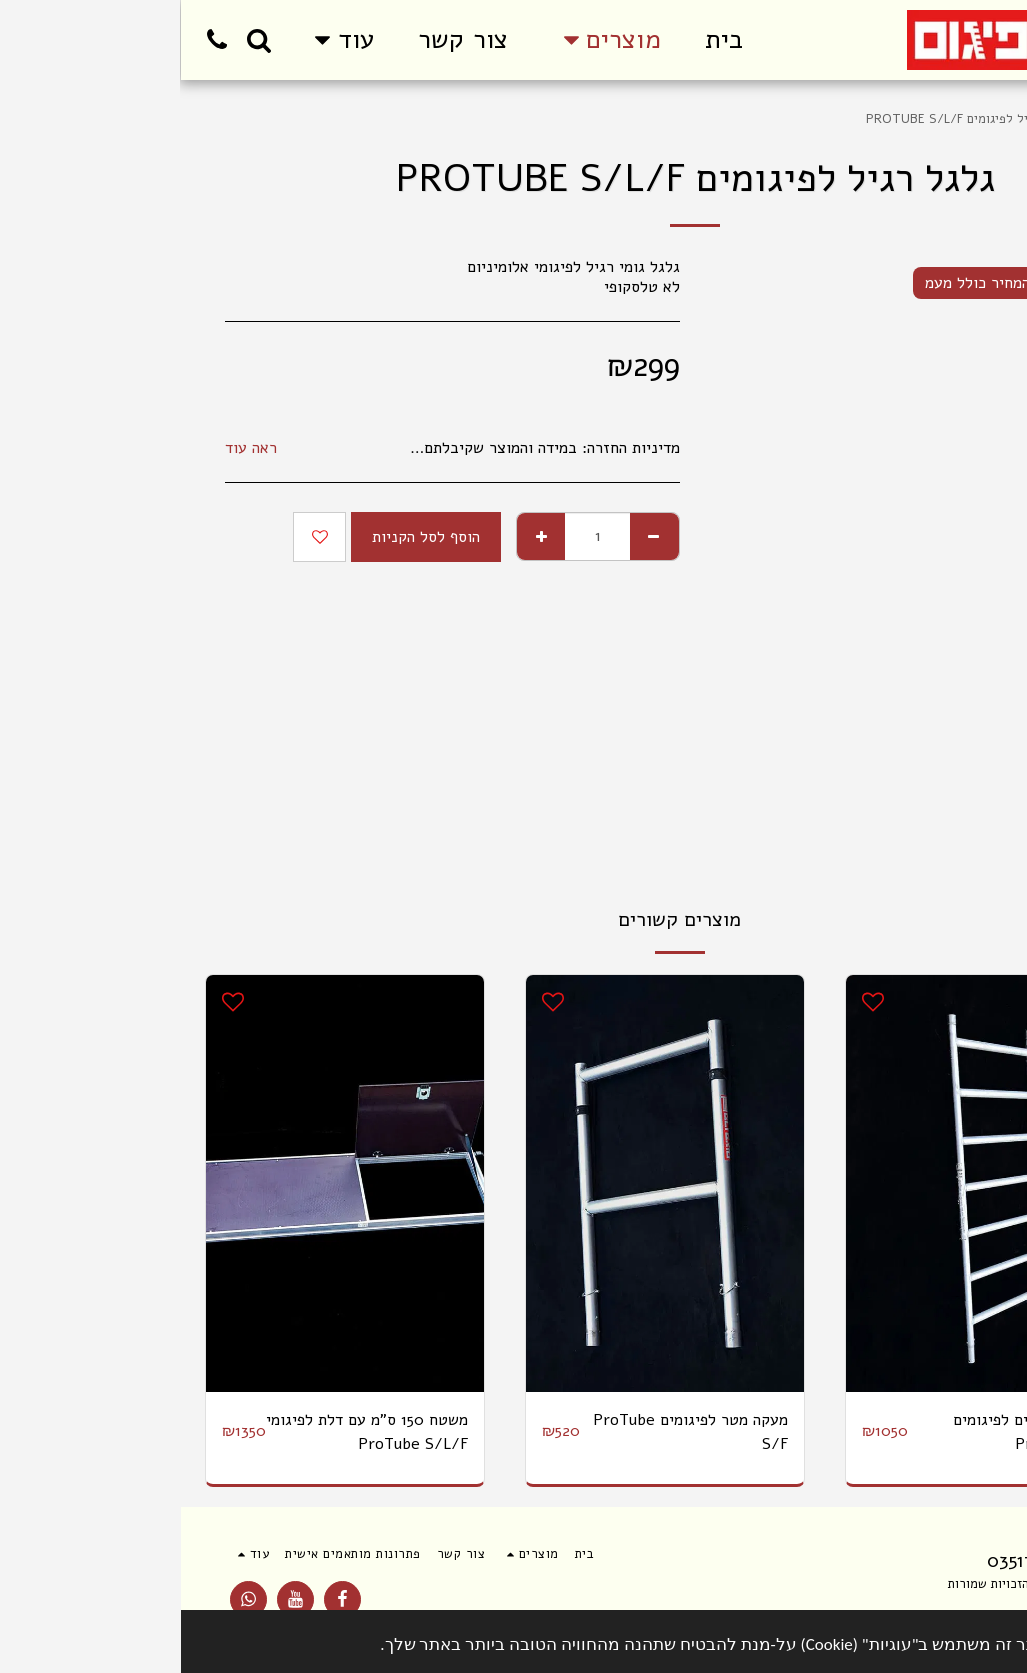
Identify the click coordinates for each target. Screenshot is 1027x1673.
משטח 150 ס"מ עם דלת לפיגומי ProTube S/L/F (186, 1432)
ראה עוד (70, 448)
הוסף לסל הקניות (245, 537)
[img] (804, 1183)
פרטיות (868, 1607)
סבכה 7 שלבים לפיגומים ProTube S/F (849, 1432)
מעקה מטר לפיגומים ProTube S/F (509, 1432)
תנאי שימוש (953, 1607)
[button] (78, 40)
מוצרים (926, 119)
